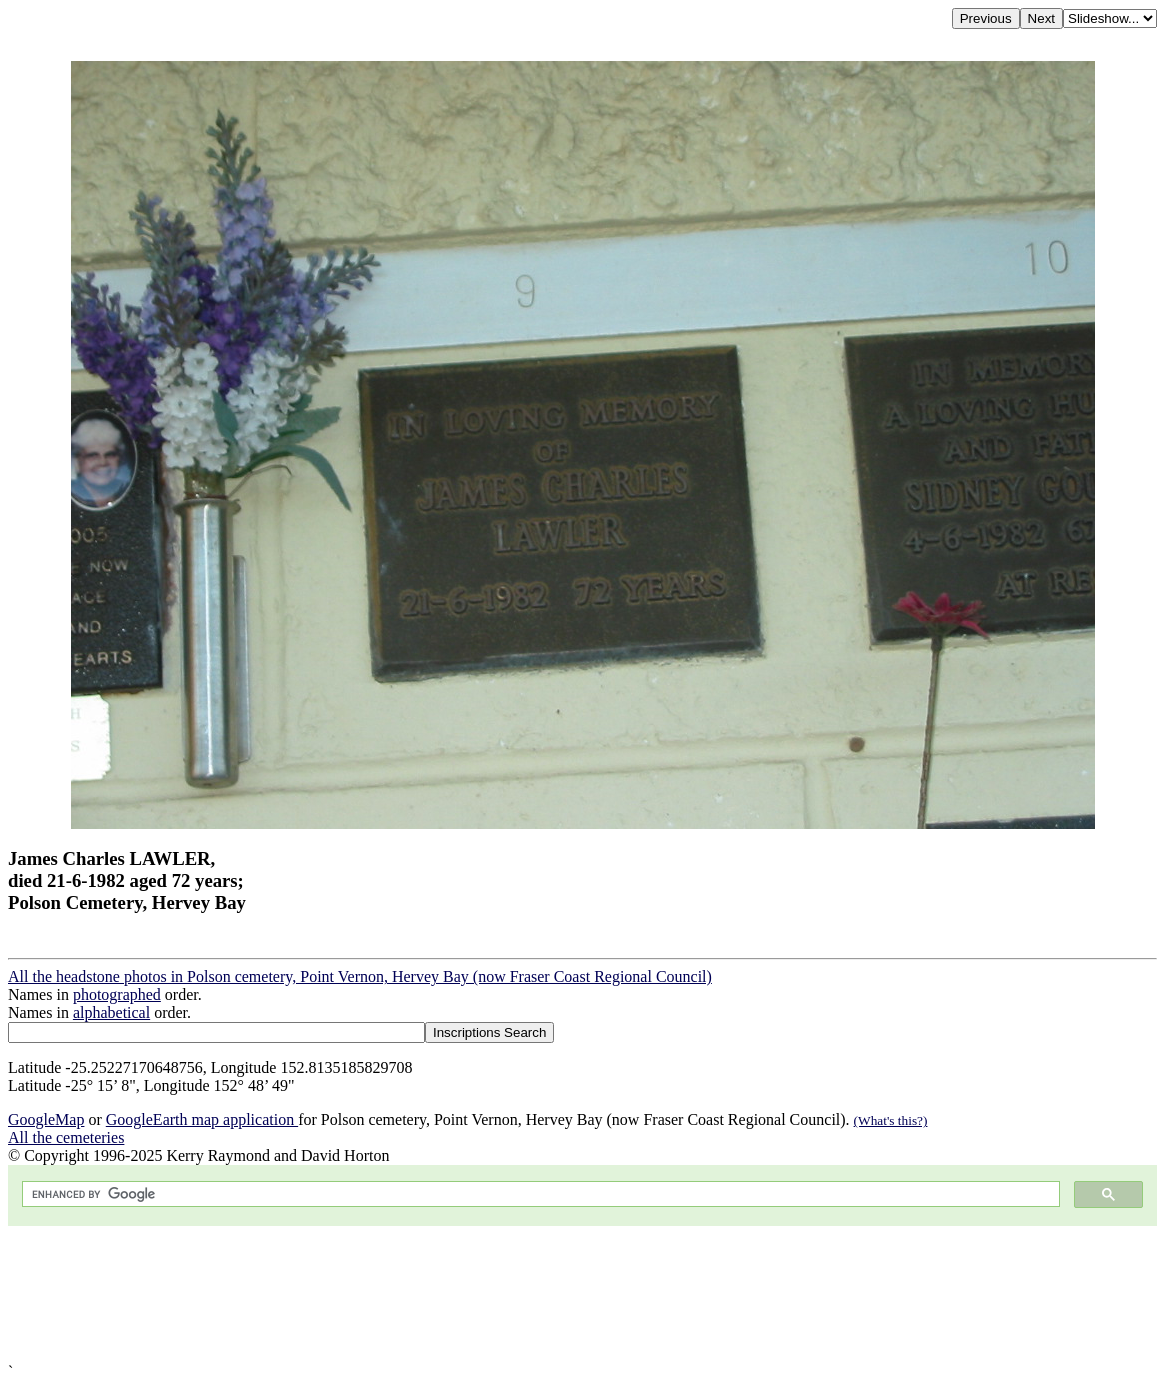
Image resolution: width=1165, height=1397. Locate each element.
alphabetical (111, 1012)
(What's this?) (891, 1120)
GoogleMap (46, 1119)
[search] (539, 1194)
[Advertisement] (582, 1294)
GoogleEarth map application (202, 1119)
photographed (117, 994)
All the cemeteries (66, 1137)
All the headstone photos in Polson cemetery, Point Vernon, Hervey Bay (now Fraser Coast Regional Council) (360, 976)
